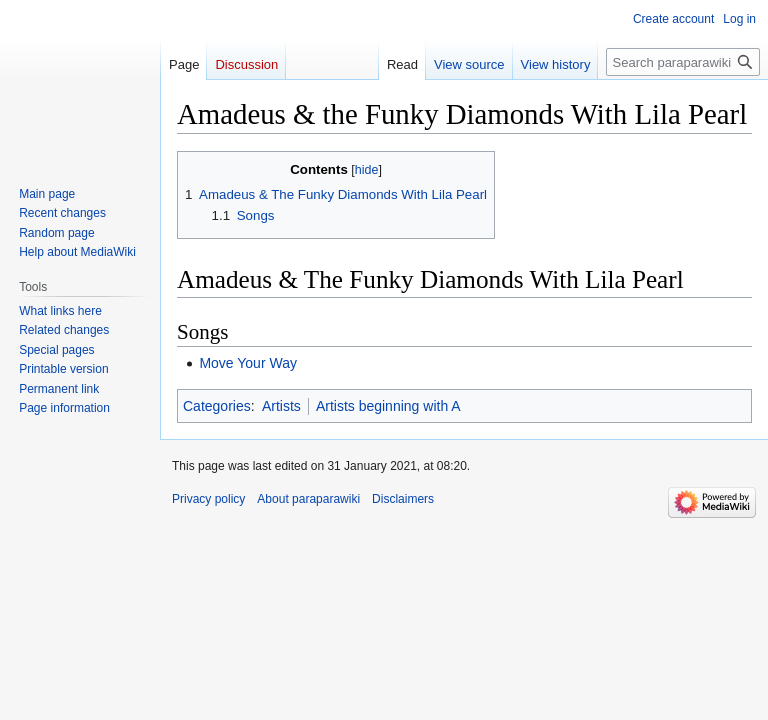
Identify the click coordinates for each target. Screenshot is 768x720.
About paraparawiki (308, 499)
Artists (281, 406)
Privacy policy (208, 499)
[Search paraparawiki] (683, 62)
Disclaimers (403, 499)
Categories (217, 406)
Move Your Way (248, 363)
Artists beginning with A (388, 406)
